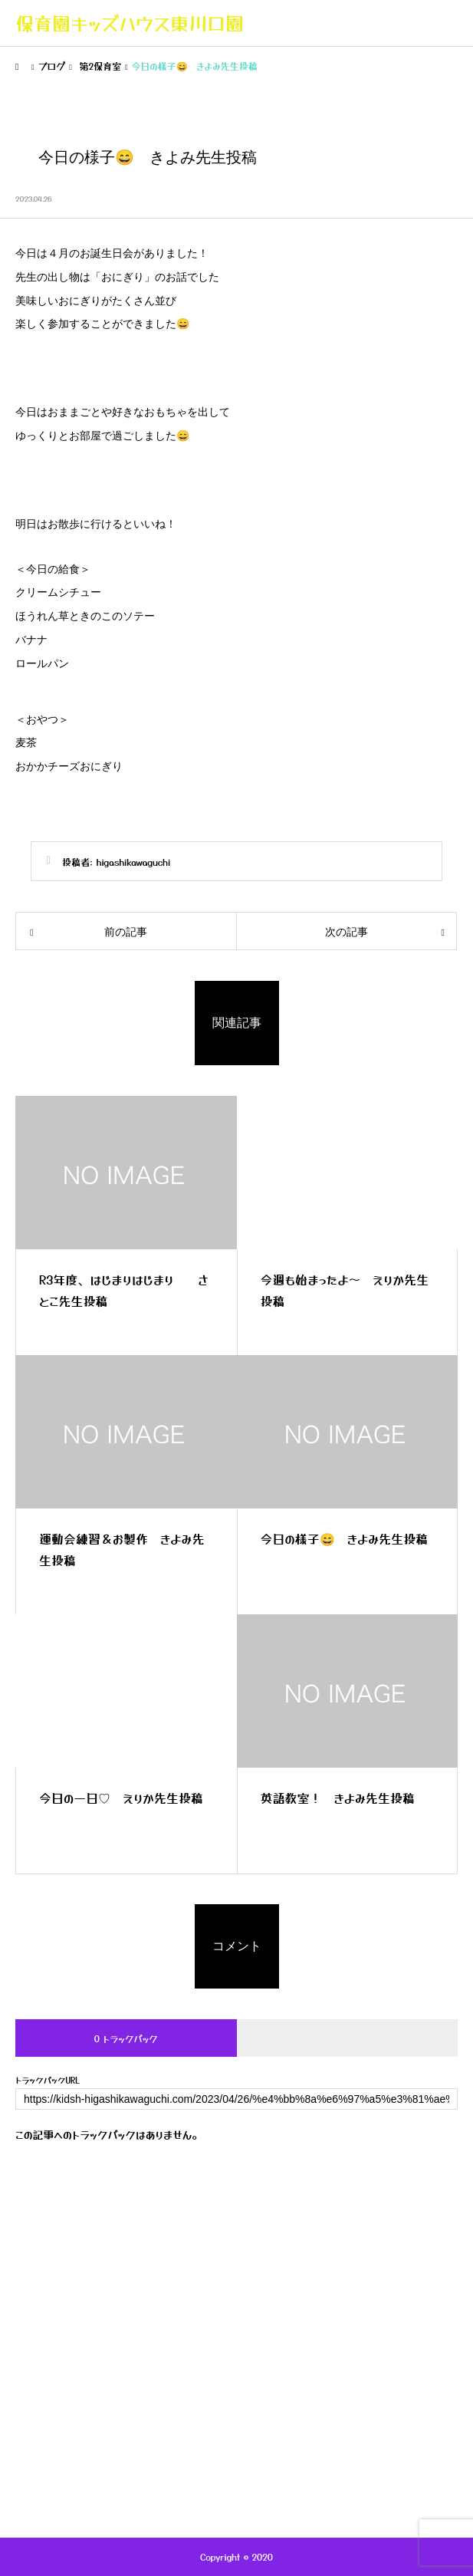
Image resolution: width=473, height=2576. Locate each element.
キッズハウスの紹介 (236, 2283)
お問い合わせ (236, 2458)
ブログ (236, 2312)
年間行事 (236, 2370)
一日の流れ (237, 2341)
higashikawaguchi (134, 861)
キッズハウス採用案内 (236, 2428)
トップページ (236, 2254)
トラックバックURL (47, 2080)
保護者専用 (237, 2399)
